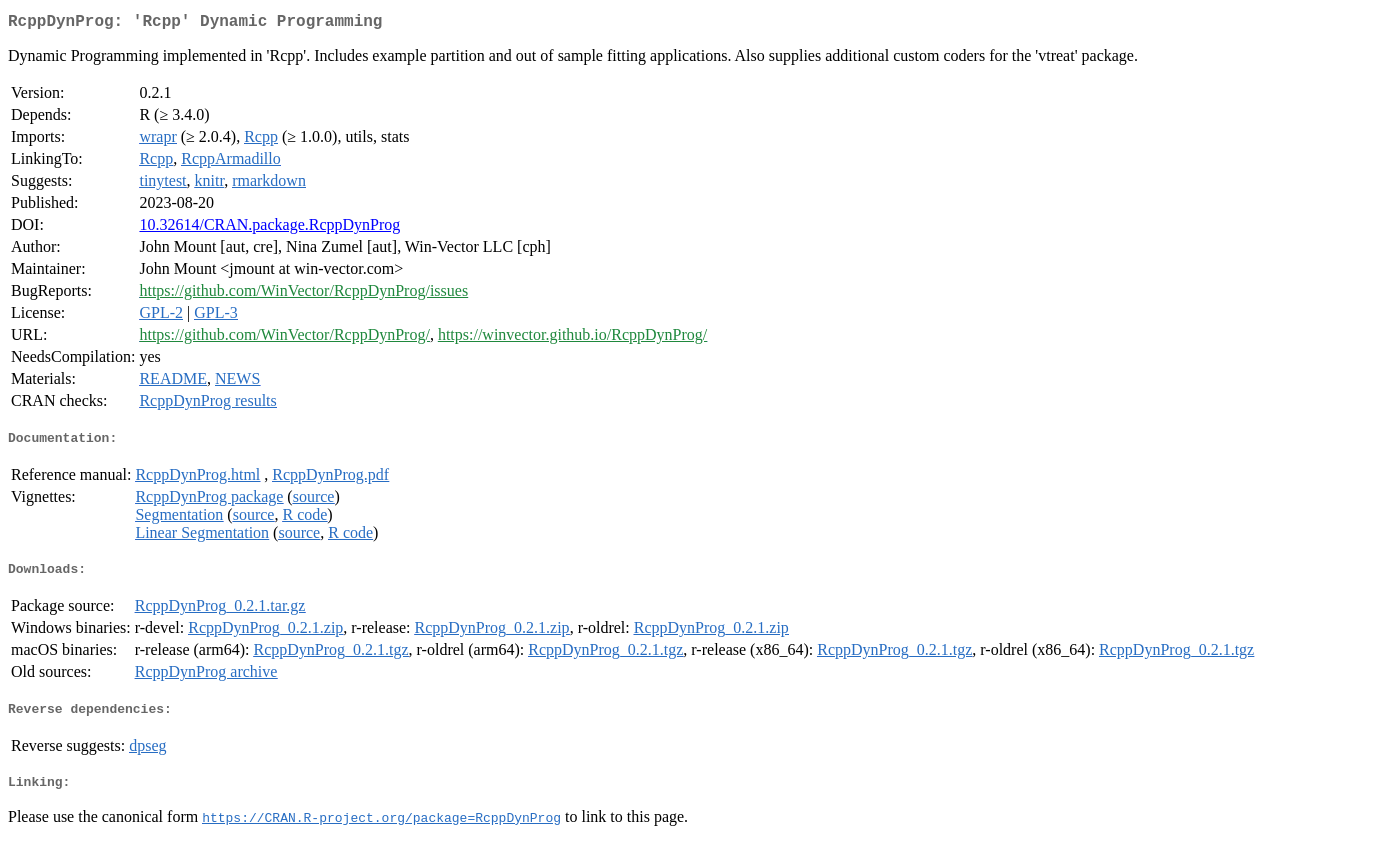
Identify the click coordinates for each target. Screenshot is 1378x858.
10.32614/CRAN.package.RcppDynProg (269, 228)
